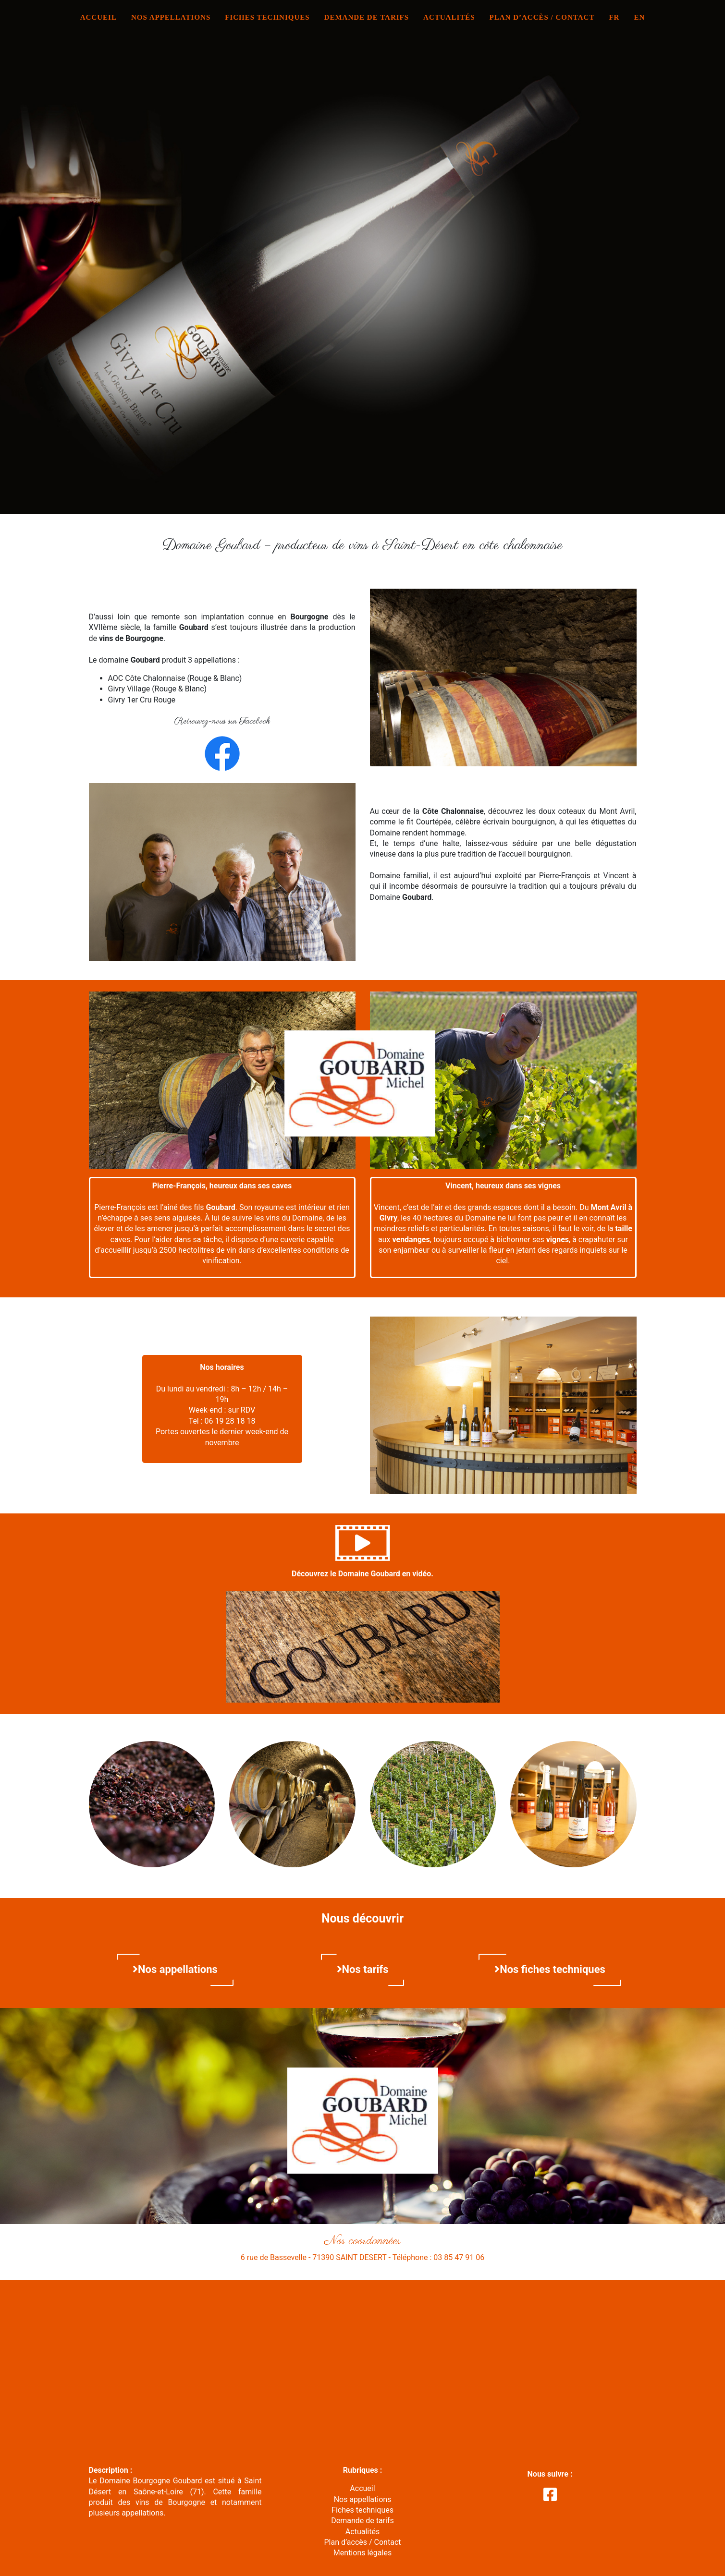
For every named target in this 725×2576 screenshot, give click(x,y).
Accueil (98, 25)
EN (639, 25)
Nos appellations (170, 25)
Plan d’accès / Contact (542, 25)
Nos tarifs (363, 1969)
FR (614, 25)
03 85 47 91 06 (458, 2257)
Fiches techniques (267, 25)
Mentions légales (362, 2552)
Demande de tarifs (366, 25)
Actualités (449, 25)
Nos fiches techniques (549, 1969)
